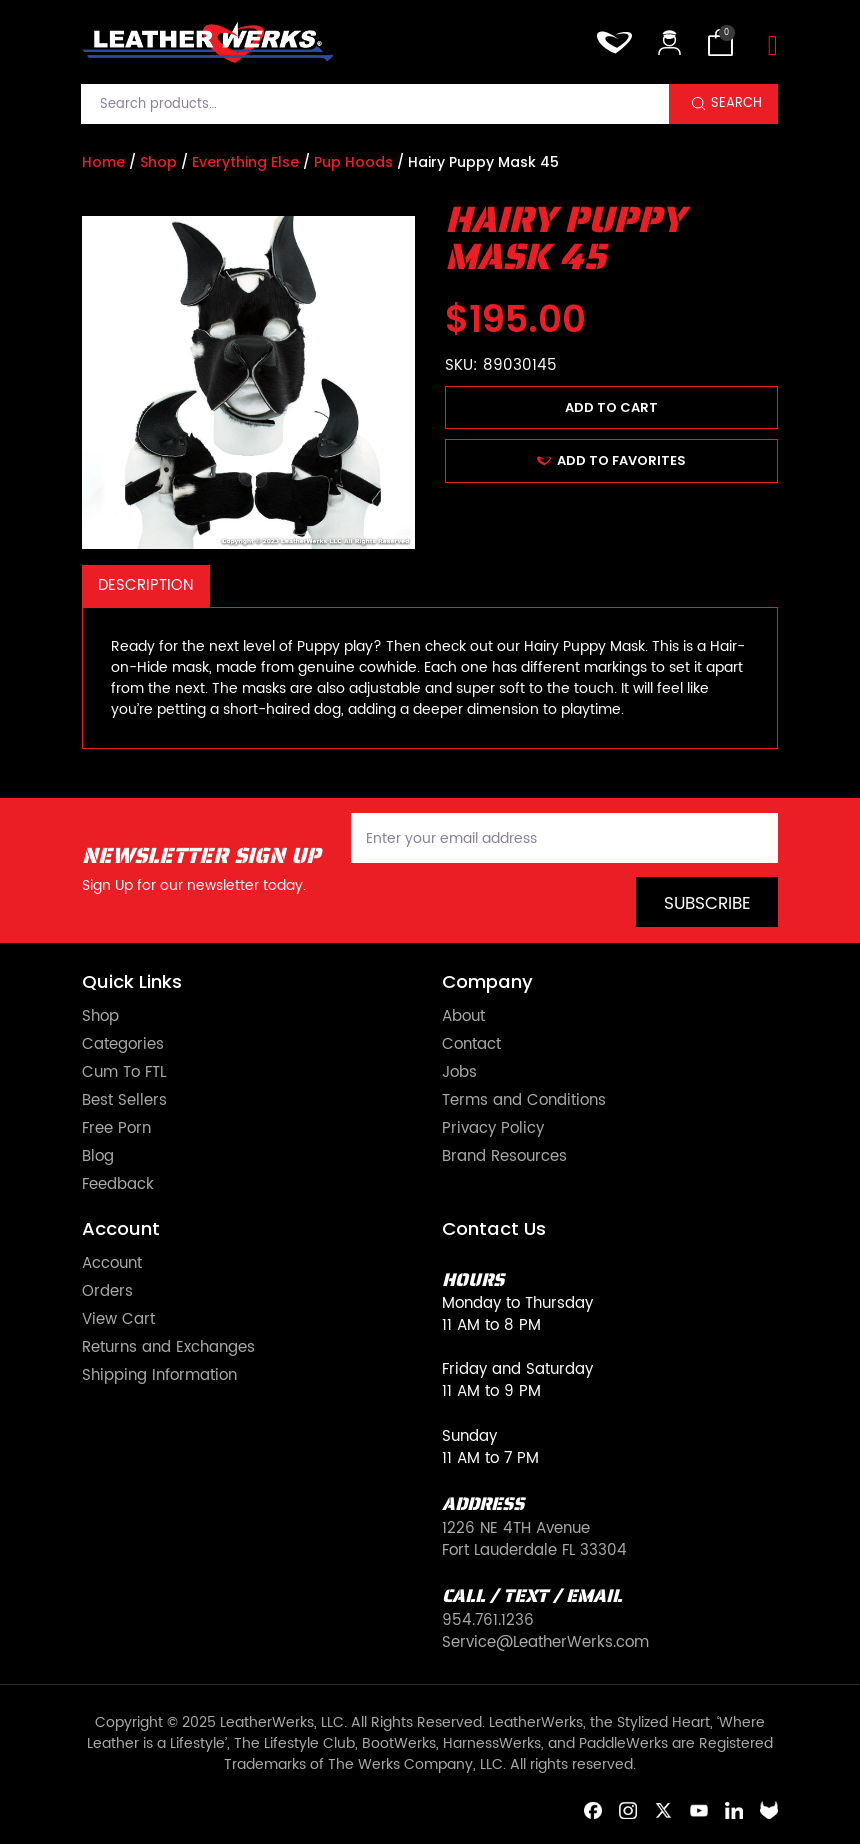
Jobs (459, 1073)
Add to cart (611, 407)
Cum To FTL (124, 1073)
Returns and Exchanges (168, 1348)
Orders (107, 1292)
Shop (158, 162)
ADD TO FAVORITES (611, 460)
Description (145, 585)
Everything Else (245, 162)
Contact (471, 1045)
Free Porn (116, 1129)
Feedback (118, 1185)
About (463, 1017)
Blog (98, 1157)
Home (103, 162)
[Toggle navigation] (773, 46)
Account (112, 1264)
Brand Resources (504, 1157)
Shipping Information (159, 1376)
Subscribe (707, 904)
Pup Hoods (353, 162)
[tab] (146, 586)
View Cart (118, 1320)
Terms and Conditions (524, 1101)
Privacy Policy (493, 1129)
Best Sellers (124, 1101)
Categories (123, 1045)
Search (736, 103)
